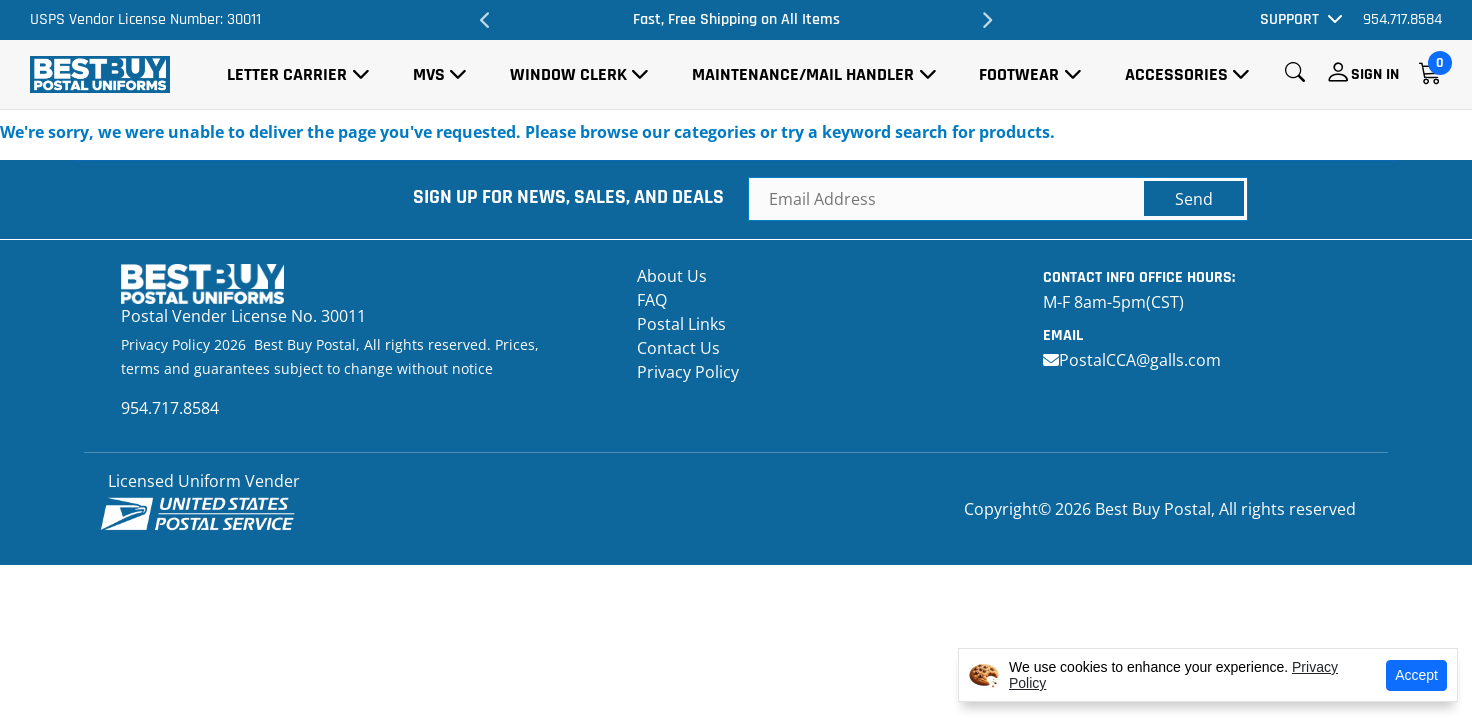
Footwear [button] (1019, 74)
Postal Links (681, 324)
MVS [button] (429, 74)
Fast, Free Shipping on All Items (736, 19)
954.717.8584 (1402, 19)
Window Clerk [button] (568, 74)
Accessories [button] (1176, 74)
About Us (672, 276)
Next (986, 20)
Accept (1416, 675)
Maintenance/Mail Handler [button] (803, 74)
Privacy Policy (688, 372)
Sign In (1375, 74)
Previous (486, 20)
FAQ (652, 300)
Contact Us (678, 348)
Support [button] (1289, 19)
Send (1194, 199)
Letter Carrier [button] (287, 74)
